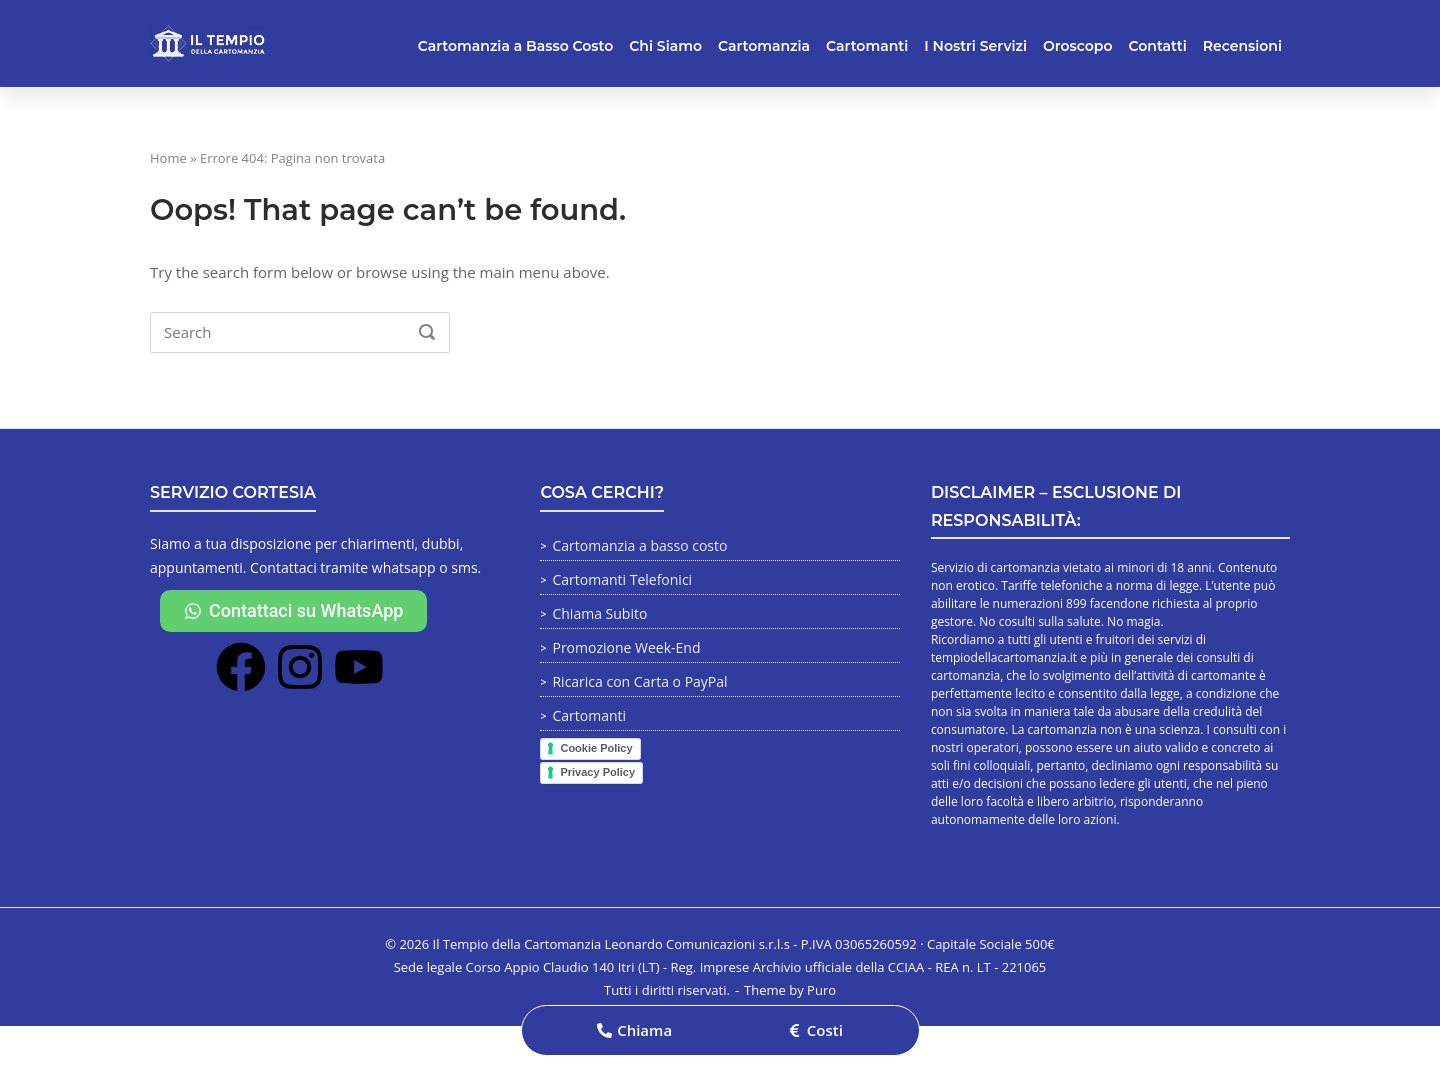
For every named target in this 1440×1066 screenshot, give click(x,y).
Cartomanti (867, 46)
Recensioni (1242, 46)
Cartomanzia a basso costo (639, 545)
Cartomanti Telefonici (622, 579)
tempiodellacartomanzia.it (1004, 657)
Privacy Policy (597, 772)
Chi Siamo (665, 46)
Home (168, 158)
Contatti (1158, 46)
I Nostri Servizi (975, 46)
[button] (634, 1030)
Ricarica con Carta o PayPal (639, 681)
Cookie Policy (596, 748)
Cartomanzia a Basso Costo (516, 46)
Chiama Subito (599, 613)
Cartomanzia (764, 46)
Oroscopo (1077, 46)
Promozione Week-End (626, 647)
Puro (821, 990)
